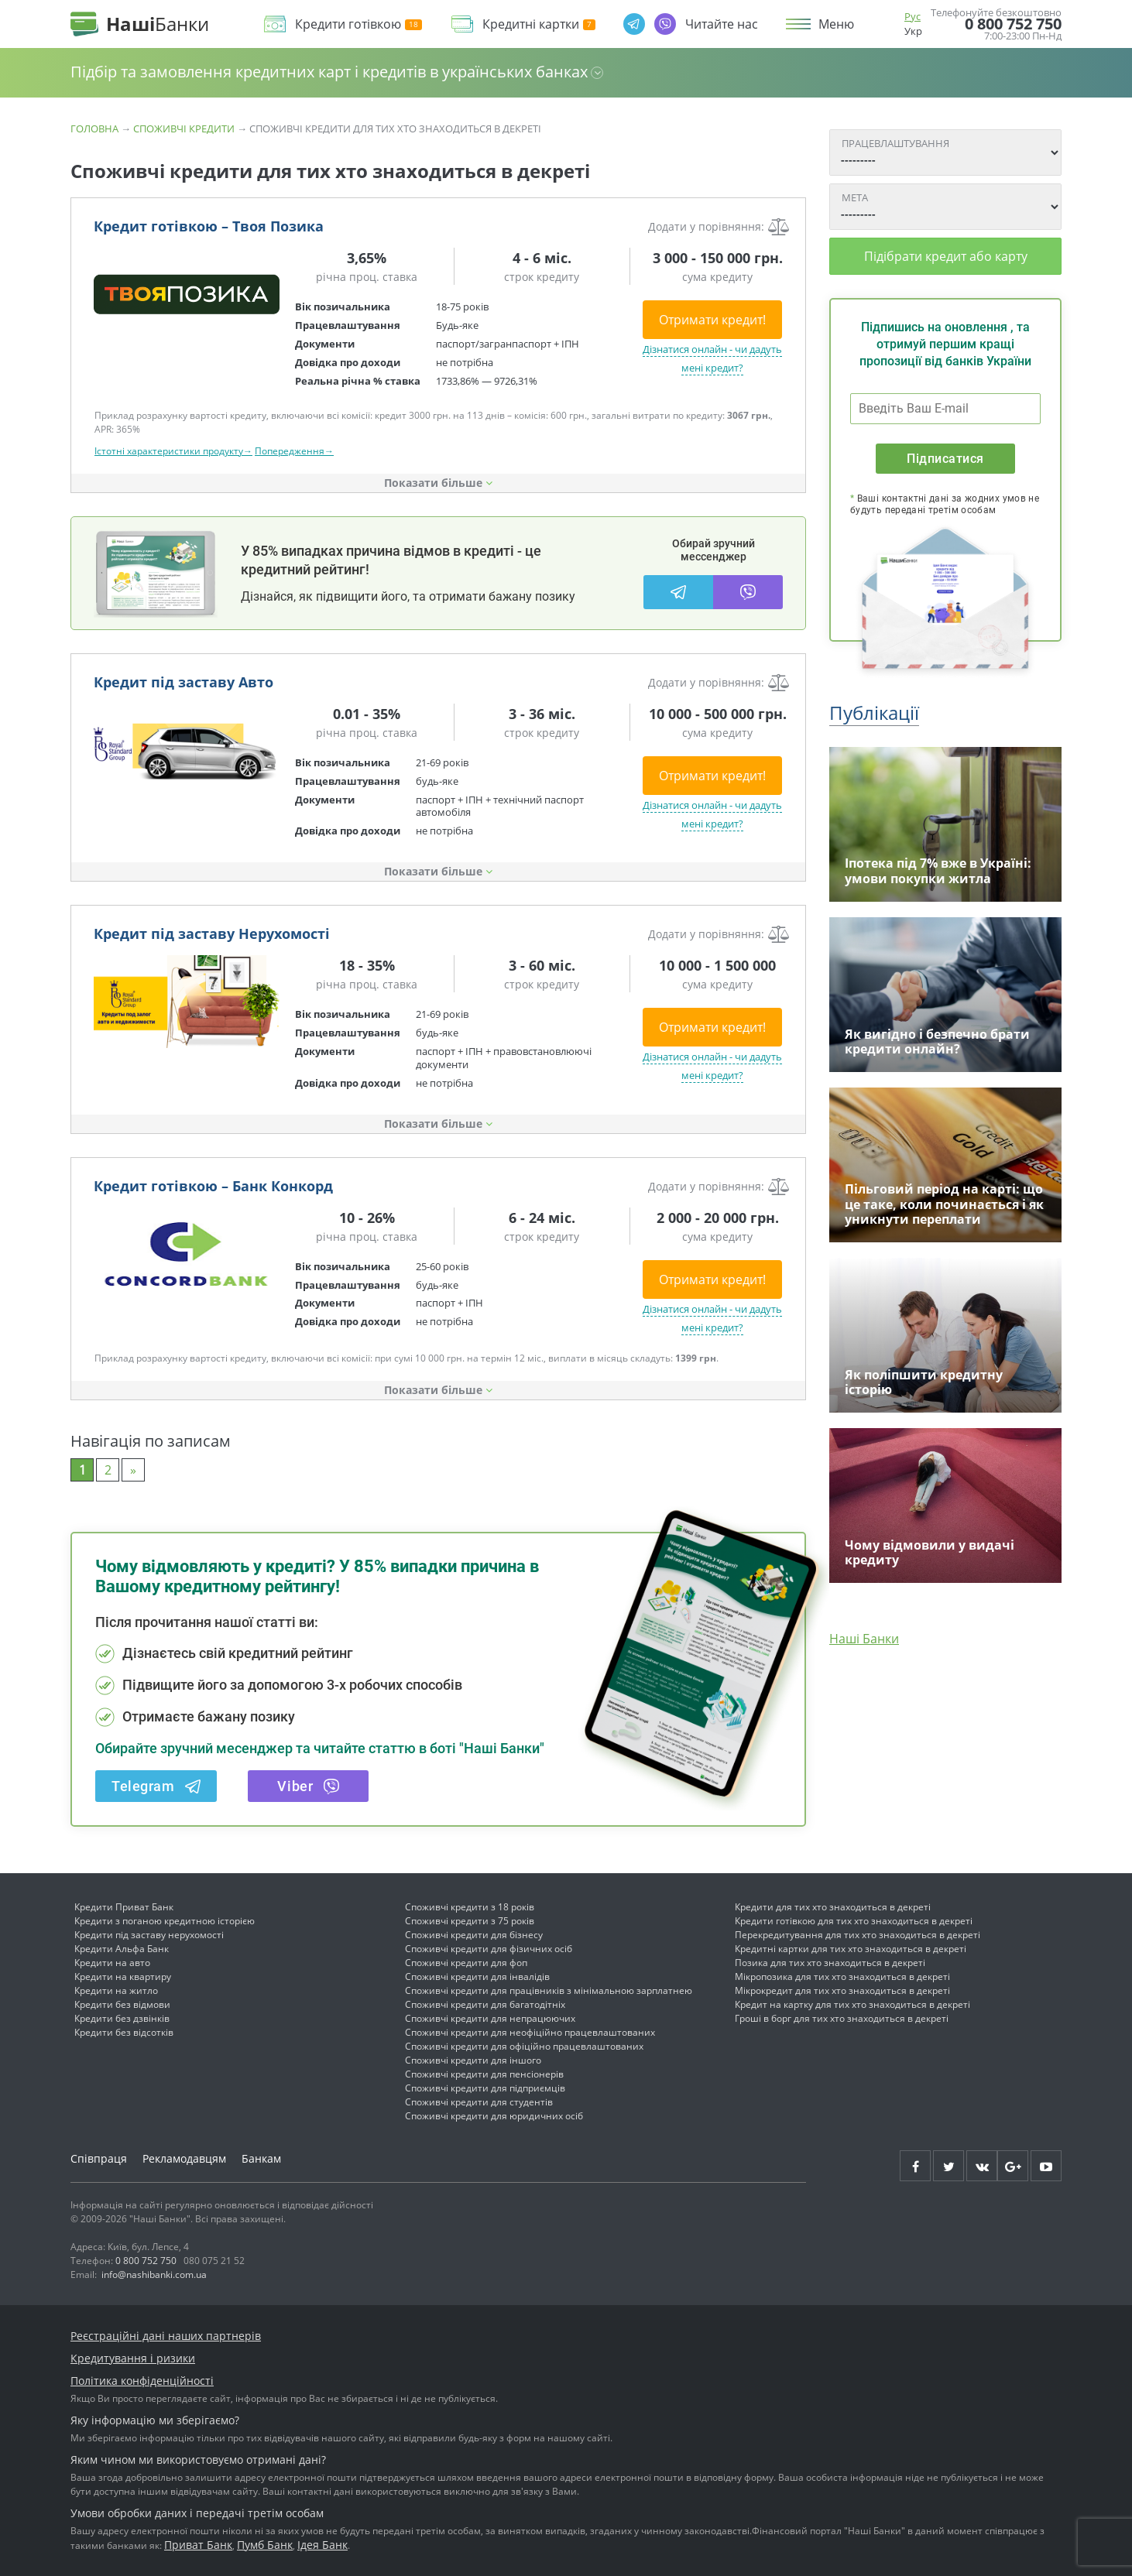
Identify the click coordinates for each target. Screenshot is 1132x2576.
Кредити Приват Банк (123, 1906)
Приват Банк (198, 2544)
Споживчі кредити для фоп (466, 1962)
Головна (94, 128)
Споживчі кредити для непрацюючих (490, 2018)
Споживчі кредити (184, 128)
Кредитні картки (538, 24)
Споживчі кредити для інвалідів (477, 1976)
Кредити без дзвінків (122, 2018)
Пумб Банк (265, 2544)
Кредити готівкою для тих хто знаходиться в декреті (853, 1920)
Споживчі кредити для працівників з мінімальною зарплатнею (548, 1990)
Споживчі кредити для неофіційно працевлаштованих (530, 2032)
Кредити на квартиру (122, 1976)
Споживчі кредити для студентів (479, 2101)
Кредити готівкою (358, 24)
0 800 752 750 (1013, 24)
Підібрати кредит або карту (945, 256)
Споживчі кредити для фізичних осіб (488, 1948)
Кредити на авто (112, 1962)
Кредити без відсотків (123, 2032)
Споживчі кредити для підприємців (485, 2088)
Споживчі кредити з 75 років (469, 1920)
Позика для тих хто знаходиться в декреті (830, 1962)
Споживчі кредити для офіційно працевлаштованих (524, 2046)
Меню (836, 24)
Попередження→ (294, 450)
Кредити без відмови (122, 2004)
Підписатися (945, 458)
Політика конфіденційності (142, 2380)
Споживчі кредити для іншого (473, 2060)
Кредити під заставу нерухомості (149, 1934)
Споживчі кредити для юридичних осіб (494, 2115)
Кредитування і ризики (132, 2358)
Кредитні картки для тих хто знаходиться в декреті (850, 1948)
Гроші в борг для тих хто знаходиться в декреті (841, 2018)
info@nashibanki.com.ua (154, 2274)
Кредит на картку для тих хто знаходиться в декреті (852, 2004)
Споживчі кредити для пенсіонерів (484, 2074)
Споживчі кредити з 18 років (469, 1906)
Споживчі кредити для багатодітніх (485, 2004)
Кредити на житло (116, 1990)
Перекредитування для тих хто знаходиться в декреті (857, 1934)
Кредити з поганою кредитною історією (164, 1920)
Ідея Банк (322, 2544)
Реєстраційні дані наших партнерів (165, 2335)
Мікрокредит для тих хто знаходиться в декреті (842, 1990)
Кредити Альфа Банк (121, 1948)
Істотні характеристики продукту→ (173, 450)
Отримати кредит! (712, 319)
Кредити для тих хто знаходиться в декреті (833, 1906)
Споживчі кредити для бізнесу (474, 1934)
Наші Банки (864, 1638)
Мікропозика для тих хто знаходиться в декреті (842, 1976)
